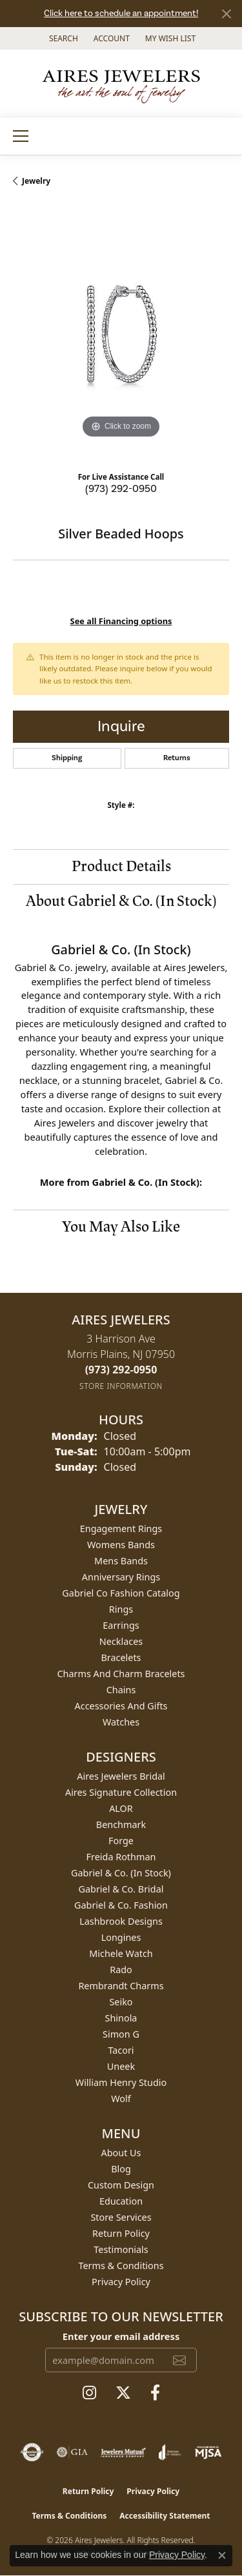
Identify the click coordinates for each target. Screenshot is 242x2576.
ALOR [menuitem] (121, 1808)
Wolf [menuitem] (120, 2098)
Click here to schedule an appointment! (121, 13)
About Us (121, 2153)
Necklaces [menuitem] (121, 1641)
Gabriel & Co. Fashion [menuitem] (121, 1905)
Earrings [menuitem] (121, 1625)
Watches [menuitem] (121, 1722)
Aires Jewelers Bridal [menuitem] (121, 1776)
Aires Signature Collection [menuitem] (121, 1792)
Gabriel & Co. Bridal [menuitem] (121, 1889)
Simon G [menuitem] (121, 2034)
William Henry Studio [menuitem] (121, 2082)
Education (121, 2201)
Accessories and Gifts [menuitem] (121, 1706)
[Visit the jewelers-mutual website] (123, 2452)
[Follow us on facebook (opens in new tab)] (155, 2393)
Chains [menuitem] (121, 1690)
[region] (121, 334)
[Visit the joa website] (170, 2452)
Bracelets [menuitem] (121, 1657)
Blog (121, 2169)
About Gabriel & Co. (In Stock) (121, 901)
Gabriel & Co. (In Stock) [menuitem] (121, 1873)
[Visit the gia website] (72, 2452)
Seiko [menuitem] (120, 2002)
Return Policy (121, 2233)
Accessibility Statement (164, 2515)
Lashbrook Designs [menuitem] (121, 1921)
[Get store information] (121, 1386)
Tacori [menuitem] (121, 2050)
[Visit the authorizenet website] (32, 2452)
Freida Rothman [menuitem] (121, 1857)
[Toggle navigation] (20, 136)
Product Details (121, 866)
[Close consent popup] (222, 2555)
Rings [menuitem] (121, 1609)
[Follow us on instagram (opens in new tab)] (89, 2393)
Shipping (67, 758)
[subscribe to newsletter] (179, 2360)
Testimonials (121, 2249)
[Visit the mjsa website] (208, 2452)
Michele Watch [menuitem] (120, 1953)
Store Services (120, 2217)
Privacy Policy (121, 2282)
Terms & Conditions (120, 2265)
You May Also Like (121, 1226)
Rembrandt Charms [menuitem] (120, 1986)
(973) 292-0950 (121, 488)
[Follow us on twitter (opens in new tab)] (123, 2393)
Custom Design (121, 2185)
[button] (62, 38)
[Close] (226, 14)
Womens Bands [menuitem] (121, 1545)
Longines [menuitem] (121, 1937)
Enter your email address (121, 2336)
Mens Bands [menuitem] (121, 1561)
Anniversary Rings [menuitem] (121, 1577)
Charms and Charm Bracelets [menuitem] (121, 1673)
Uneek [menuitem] (121, 2066)
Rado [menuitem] (121, 1969)
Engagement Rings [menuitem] (121, 1528)
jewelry (36, 180)
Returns (176, 758)
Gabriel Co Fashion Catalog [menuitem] (120, 1593)
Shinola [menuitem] (121, 2018)
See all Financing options (121, 621)
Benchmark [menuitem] (121, 1824)
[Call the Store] (121, 1369)
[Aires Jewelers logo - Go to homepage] (121, 83)
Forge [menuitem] (121, 1840)
